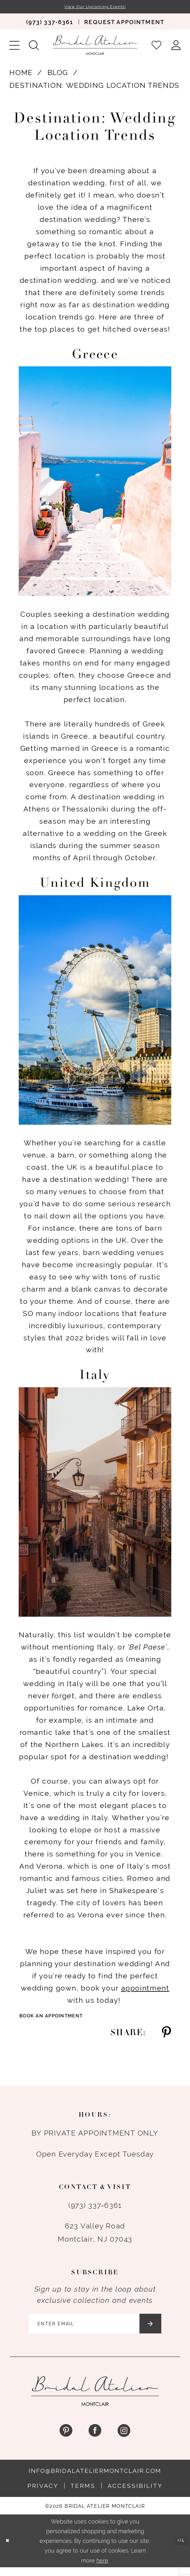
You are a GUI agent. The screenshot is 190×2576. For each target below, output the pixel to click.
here (102, 2569)
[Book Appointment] (124, 22)
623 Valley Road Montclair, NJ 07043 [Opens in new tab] (95, 2235)
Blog (57, 74)
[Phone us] (49, 22)
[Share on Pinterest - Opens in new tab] (166, 2036)
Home (21, 74)
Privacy (42, 2494)
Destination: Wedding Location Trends (94, 87)
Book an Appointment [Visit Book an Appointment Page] (60, 2017)
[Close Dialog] (9, 2549)
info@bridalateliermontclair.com (95, 2479)
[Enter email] (95, 2329)
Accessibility (135, 2494)
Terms (83, 2494)
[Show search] (33, 46)
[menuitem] (49, 22)
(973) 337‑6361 (95, 2208)
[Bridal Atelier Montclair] (95, 46)
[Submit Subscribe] (166, 2329)
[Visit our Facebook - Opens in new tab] (95, 2439)
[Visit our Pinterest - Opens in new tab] (66, 2439)
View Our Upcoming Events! (95, 7)
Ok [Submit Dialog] (179, 2550)
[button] (14, 46)
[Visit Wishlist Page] (156, 46)
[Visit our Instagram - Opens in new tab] (124, 2439)
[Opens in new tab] (145, 1989)
